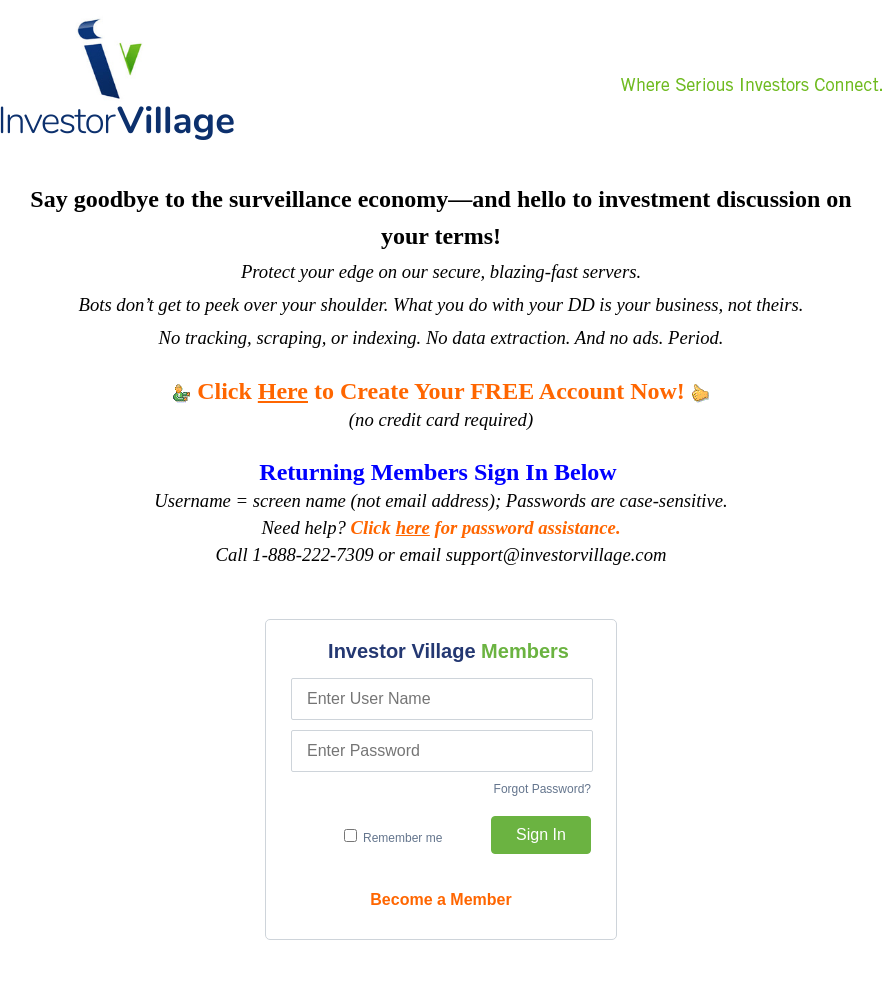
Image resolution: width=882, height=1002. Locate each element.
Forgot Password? (542, 789)
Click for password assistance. (486, 527)
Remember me (393, 837)
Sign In (541, 834)
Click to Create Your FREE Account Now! (441, 391)
